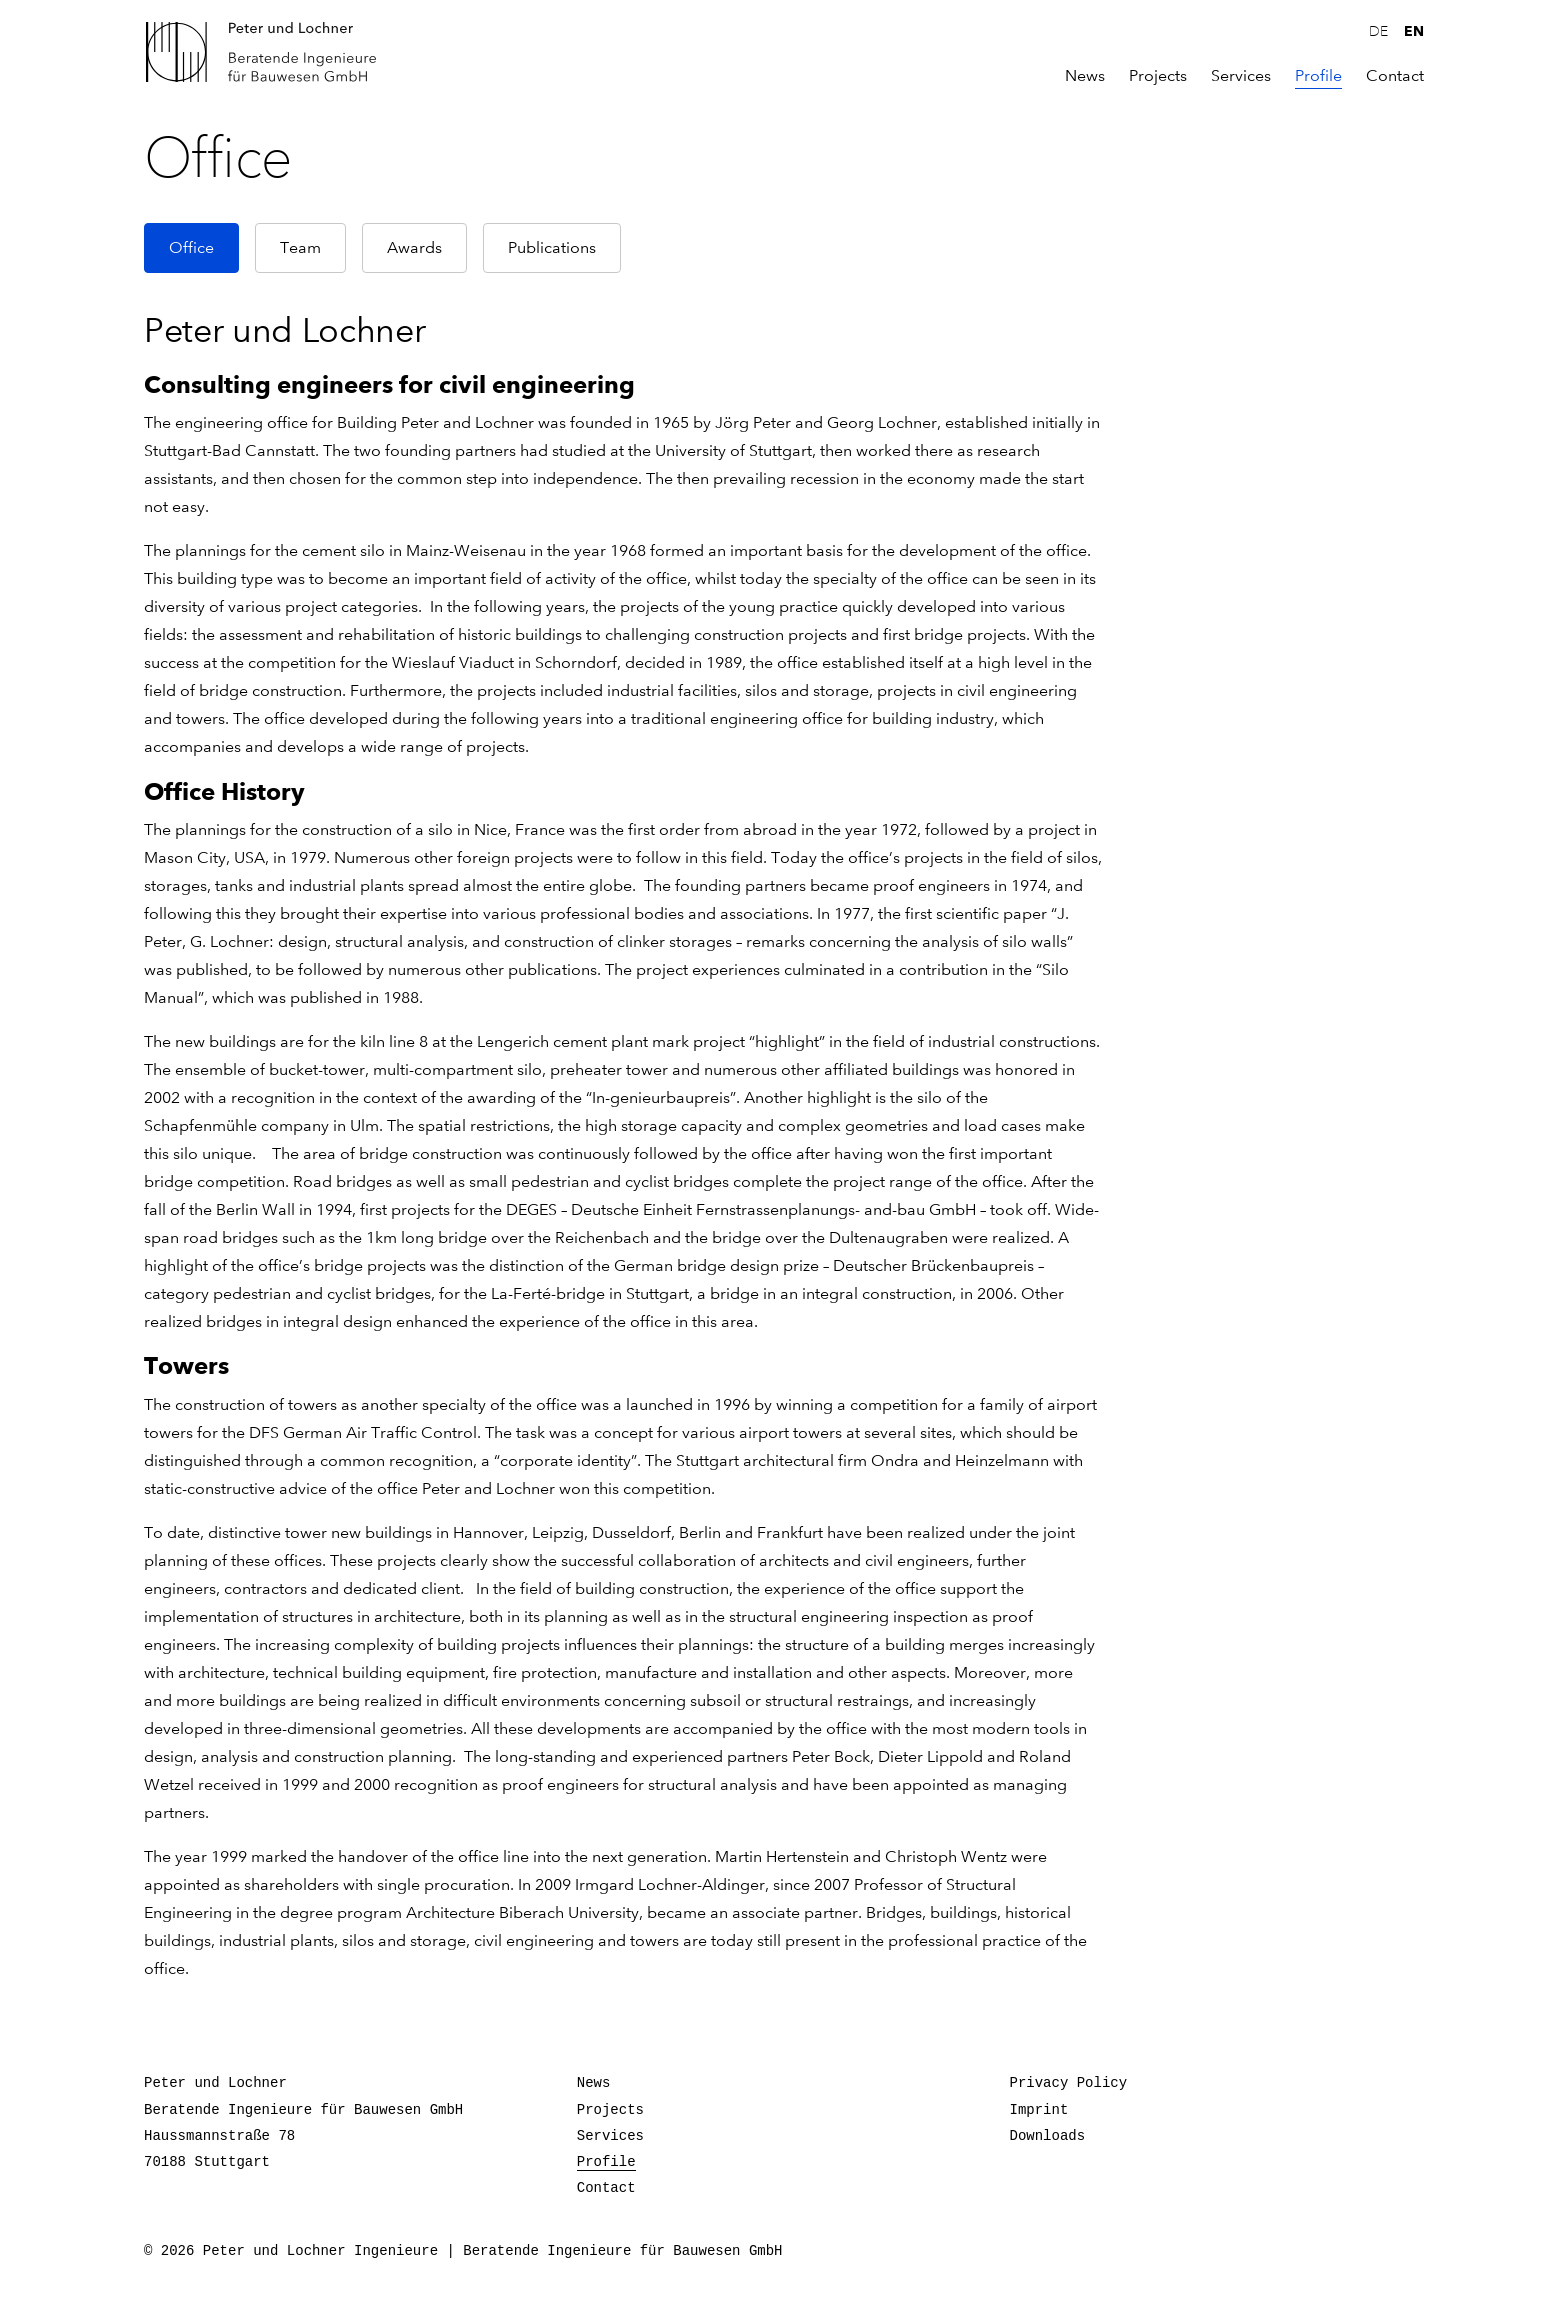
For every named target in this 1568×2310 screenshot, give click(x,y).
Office (191, 247)
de (1378, 32)
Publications (552, 247)
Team (300, 247)
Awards (414, 247)
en (1414, 31)
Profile (1318, 76)
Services (1241, 76)
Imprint (1039, 2110)
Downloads (1048, 2136)
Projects (1158, 76)
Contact (1395, 76)
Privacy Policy (1069, 2083)
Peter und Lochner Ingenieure (269, 52)
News (1085, 76)
